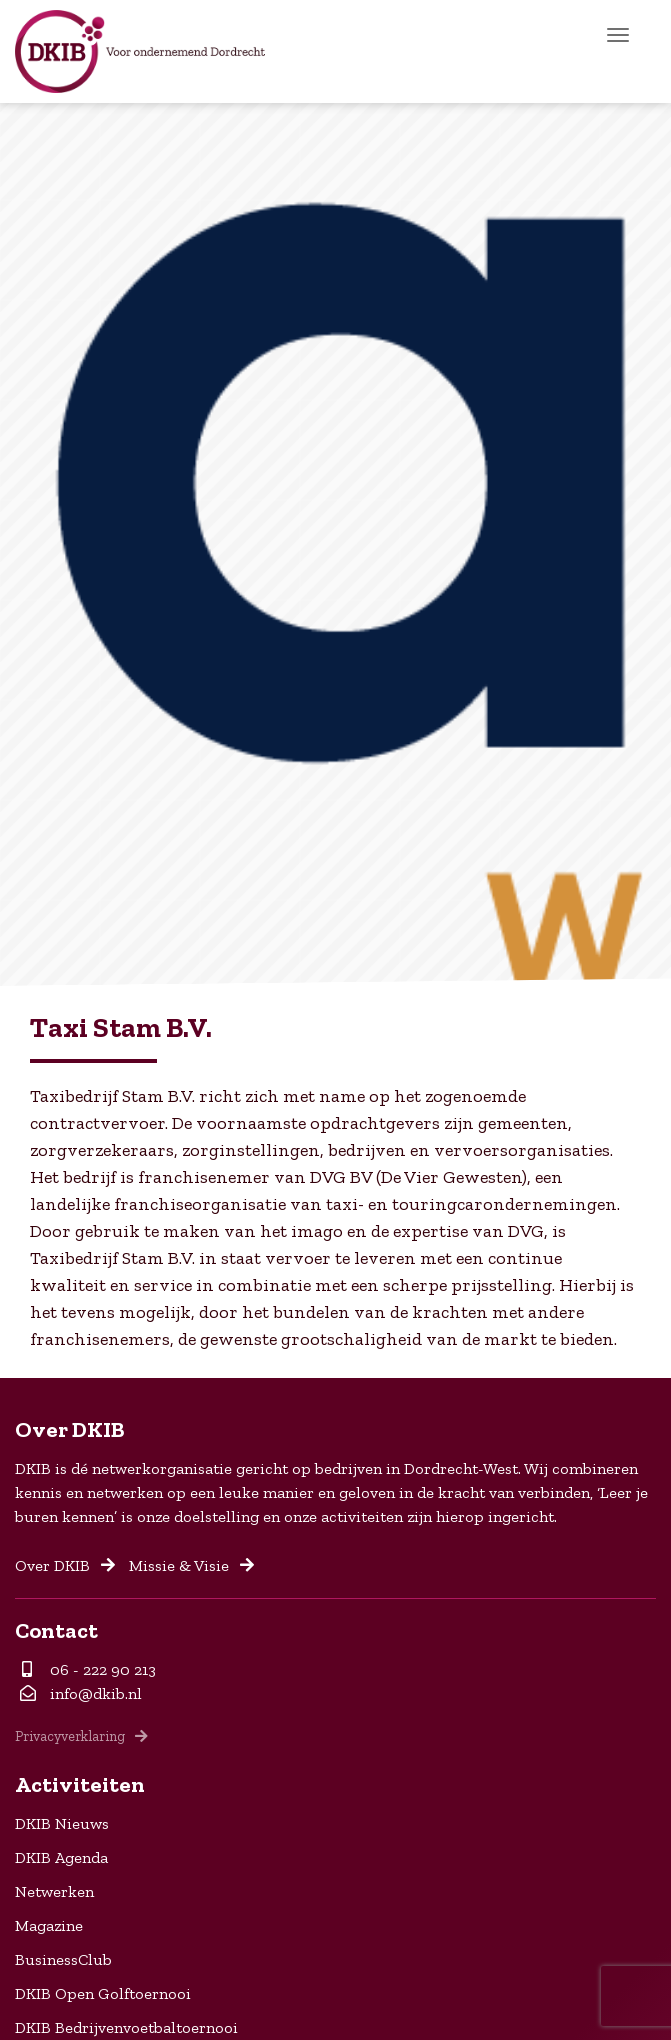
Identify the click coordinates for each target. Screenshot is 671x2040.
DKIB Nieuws (62, 1823)
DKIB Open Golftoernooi (103, 1993)
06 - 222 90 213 (89, 1669)
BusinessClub (63, 1959)
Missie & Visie (191, 1565)
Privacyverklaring (81, 1736)
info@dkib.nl (81, 1693)
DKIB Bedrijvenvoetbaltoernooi (126, 2027)
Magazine (49, 1925)
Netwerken (54, 1891)
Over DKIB (65, 1565)
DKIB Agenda (61, 1857)
